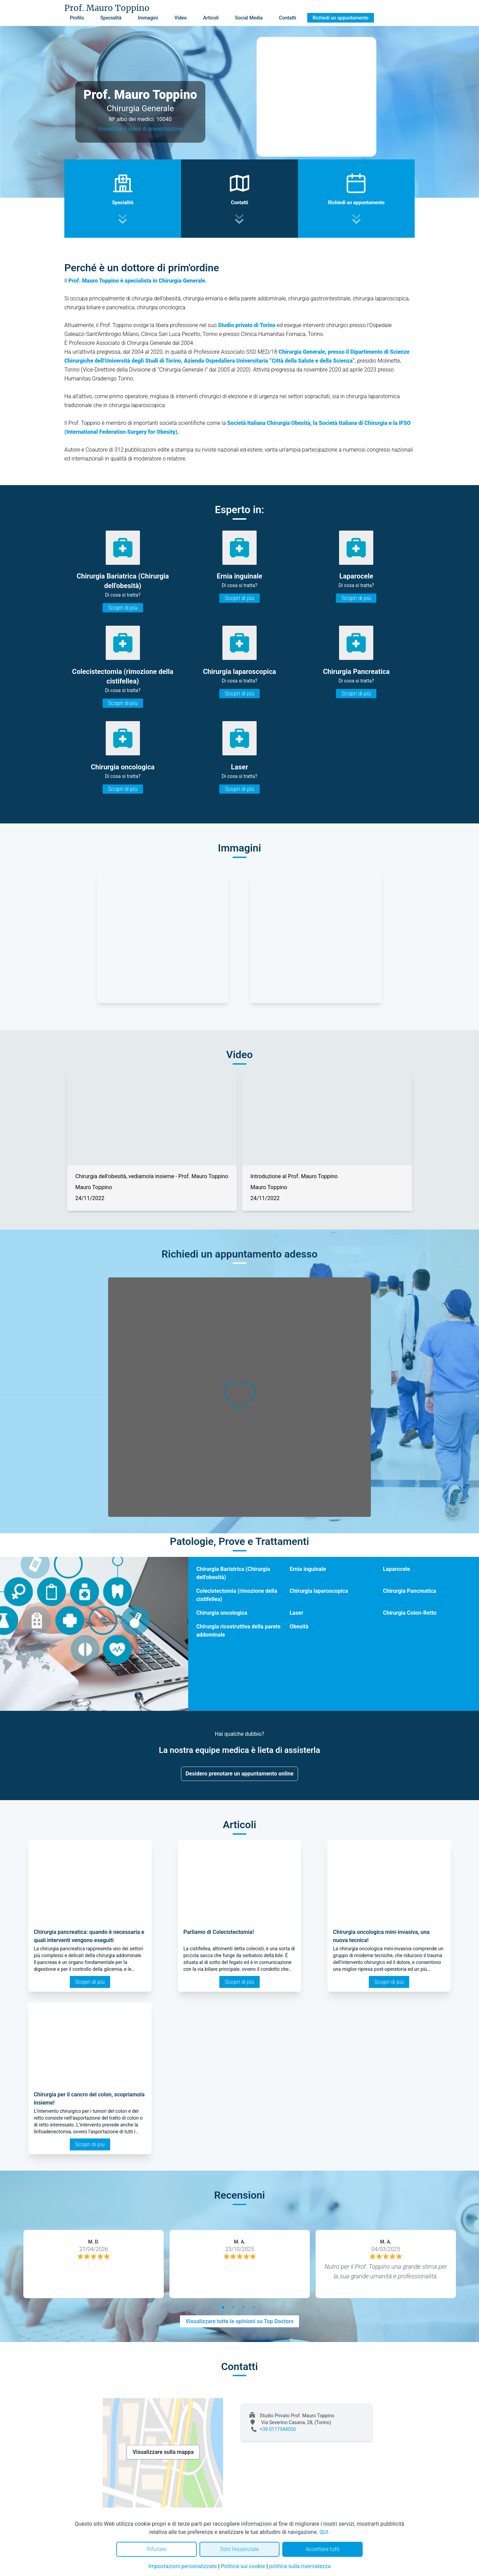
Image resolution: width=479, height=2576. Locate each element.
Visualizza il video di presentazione (140, 129)
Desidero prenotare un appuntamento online (239, 1773)
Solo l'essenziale (239, 2549)
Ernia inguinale (307, 1569)
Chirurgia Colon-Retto (410, 1613)
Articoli (211, 18)
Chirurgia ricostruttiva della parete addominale (238, 1630)
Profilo (77, 18)
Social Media (249, 18)
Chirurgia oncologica (221, 1613)
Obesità (298, 1626)
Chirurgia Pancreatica (409, 1591)
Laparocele (396, 1569)
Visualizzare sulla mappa (163, 2452)
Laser (296, 1613)
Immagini (148, 18)
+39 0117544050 (278, 2429)
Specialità (110, 18)
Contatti (287, 18)
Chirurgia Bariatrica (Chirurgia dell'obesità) (233, 1573)
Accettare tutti (322, 2549)
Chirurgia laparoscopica (318, 1591)
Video (180, 18)
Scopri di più (123, 607)
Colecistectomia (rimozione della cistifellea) (236, 1595)
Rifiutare (156, 2549)
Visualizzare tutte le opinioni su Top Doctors (239, 2321)
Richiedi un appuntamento (341, 18)
